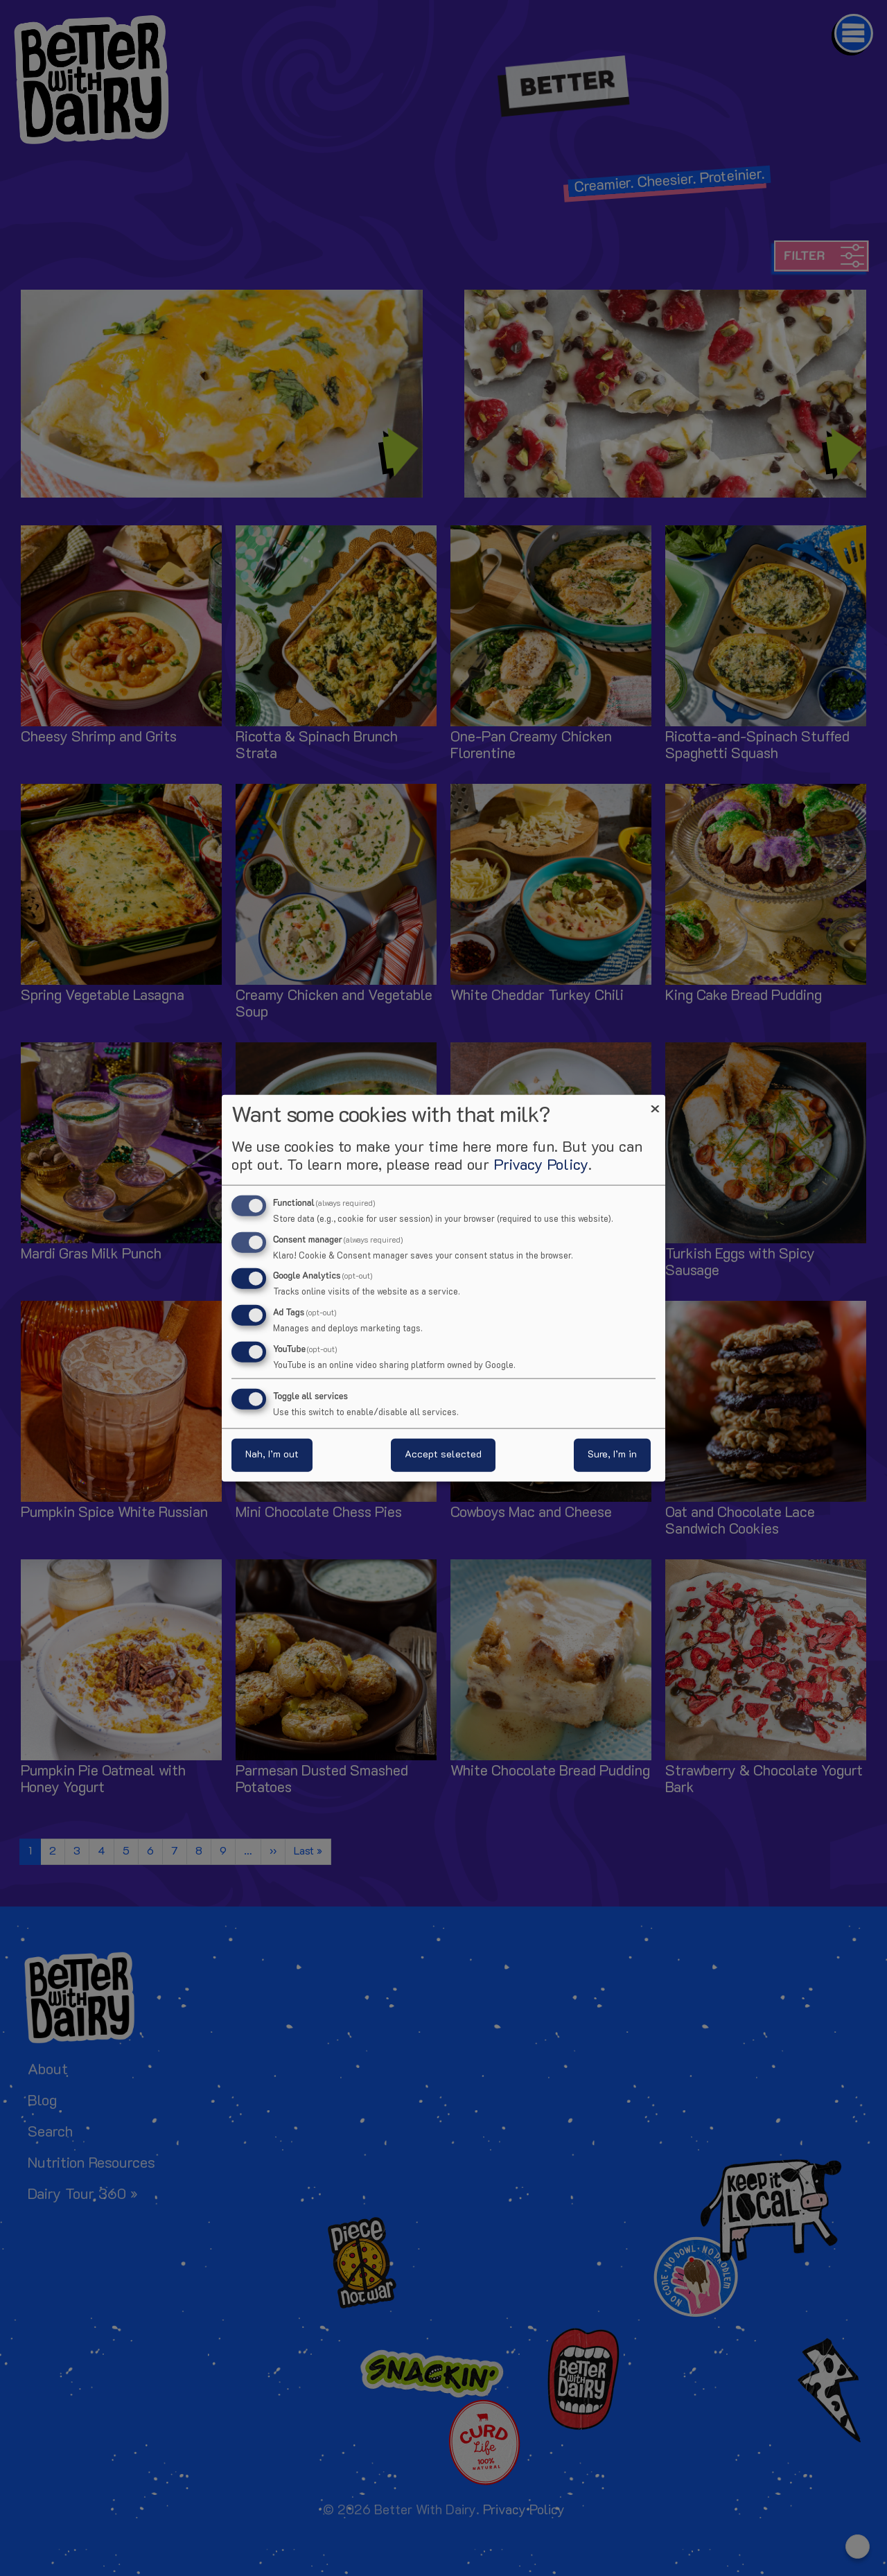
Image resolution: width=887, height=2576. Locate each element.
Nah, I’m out (272, 1455)
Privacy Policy (540, 1165)
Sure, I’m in (612, 1455)
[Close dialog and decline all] (654, 1103)
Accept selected (443, 1455)
